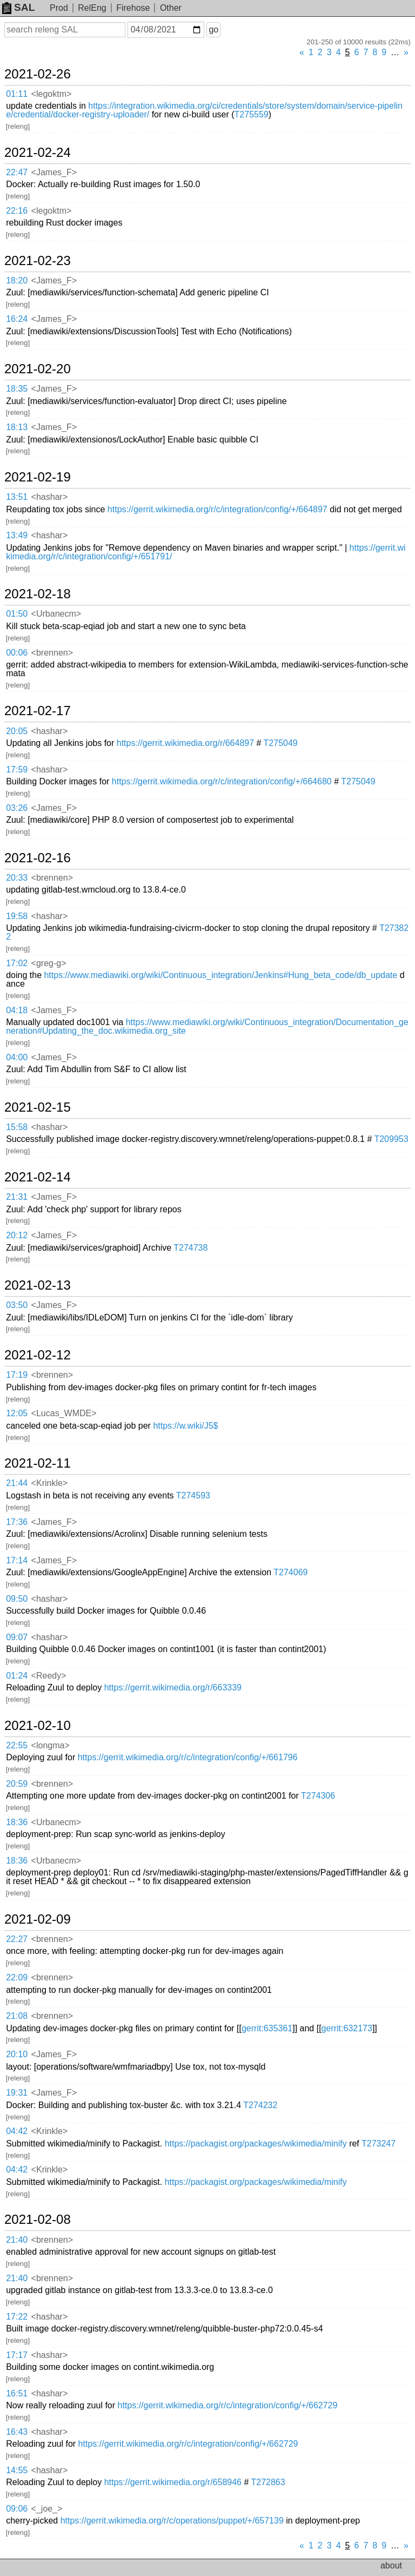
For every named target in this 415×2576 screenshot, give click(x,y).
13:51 (17, 496)
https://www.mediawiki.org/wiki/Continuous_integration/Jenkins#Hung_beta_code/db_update (220, 975)
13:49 (17, 535)
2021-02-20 (37, 369)
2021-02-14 (37, 1177)
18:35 (17, 388)
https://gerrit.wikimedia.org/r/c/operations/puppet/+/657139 (172, 2520)
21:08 (17, 2015)
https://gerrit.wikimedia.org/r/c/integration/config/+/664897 (217, 509)
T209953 (391, 1139)
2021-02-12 (37, 1355)
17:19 (17, 1374)
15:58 (17, 1127)
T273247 (379, 2143)
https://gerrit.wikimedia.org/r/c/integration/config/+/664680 (222, 781)
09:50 (17, 1598)
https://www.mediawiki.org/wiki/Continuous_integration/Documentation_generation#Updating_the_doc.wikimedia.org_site (207, 1026)
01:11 (17, 93)
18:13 (17, 427)
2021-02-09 (37, 1919)
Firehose (133, 7)
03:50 (17, 1305)
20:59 (17, 1783)
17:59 (17, 769)
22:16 (17, 210)
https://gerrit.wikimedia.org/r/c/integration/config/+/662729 (228, 2405)
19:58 (17, 916)
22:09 (17, 1977)
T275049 (281, 743)
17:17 (17, 2355)
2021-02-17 (37, 710)
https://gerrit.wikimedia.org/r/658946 (173, 2482)
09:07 (17, 1637)
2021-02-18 (37, 594)
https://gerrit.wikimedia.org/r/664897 (185, 743)
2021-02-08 (37, 2219)
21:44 (17, 1483)
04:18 (17, 1010)
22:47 (17, 172)
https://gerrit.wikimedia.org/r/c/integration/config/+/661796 (188, 1757)
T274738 (190, 1247)
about (391, 2565)
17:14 (17, 1560)
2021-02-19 (37, 477)
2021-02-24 (37, 152)
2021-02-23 (37, 260)
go (213, 29)
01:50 (17, 613)
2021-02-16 (37, 858)
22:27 (17, 1939)
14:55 (17, 2470)
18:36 (17, 1822)
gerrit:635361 (267, 2028)
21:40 (17, 2239)
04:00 (17, 1057)
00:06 (17, 652)
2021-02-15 (37, 1107)
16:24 (17, 318)
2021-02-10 (37, 1725)
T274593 (193, 1495)
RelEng (92, 7)
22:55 (17, 1745)
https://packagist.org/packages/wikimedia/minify (256, 2143)
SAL (18, 7)
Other (171, 7)
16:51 (17, 2393)
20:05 (17, 731)
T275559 (252, 114)
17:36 (17, 1522)
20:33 (17, 877)
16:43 (17, 2431)
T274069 (290, 1572)
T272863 (268, 2482)
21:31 (17, 1196)
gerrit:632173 (347, 2028)
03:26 (17, 808)
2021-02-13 (37, 1285)
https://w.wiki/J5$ (185, 1425)
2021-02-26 (37, 74)
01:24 (17, 1675)
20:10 (17, 2054)
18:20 (17, 280)
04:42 (17, 2131)
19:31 (17, 2092)
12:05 (17, 1413)
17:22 (17, 2316)
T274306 (318, 1795)
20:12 (17, 1235)
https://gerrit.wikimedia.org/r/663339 (173, 1687)
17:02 (17, 963)
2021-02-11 (37, 1463)
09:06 (17, 2508)
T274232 (260, 2105)
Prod (59, 7)
